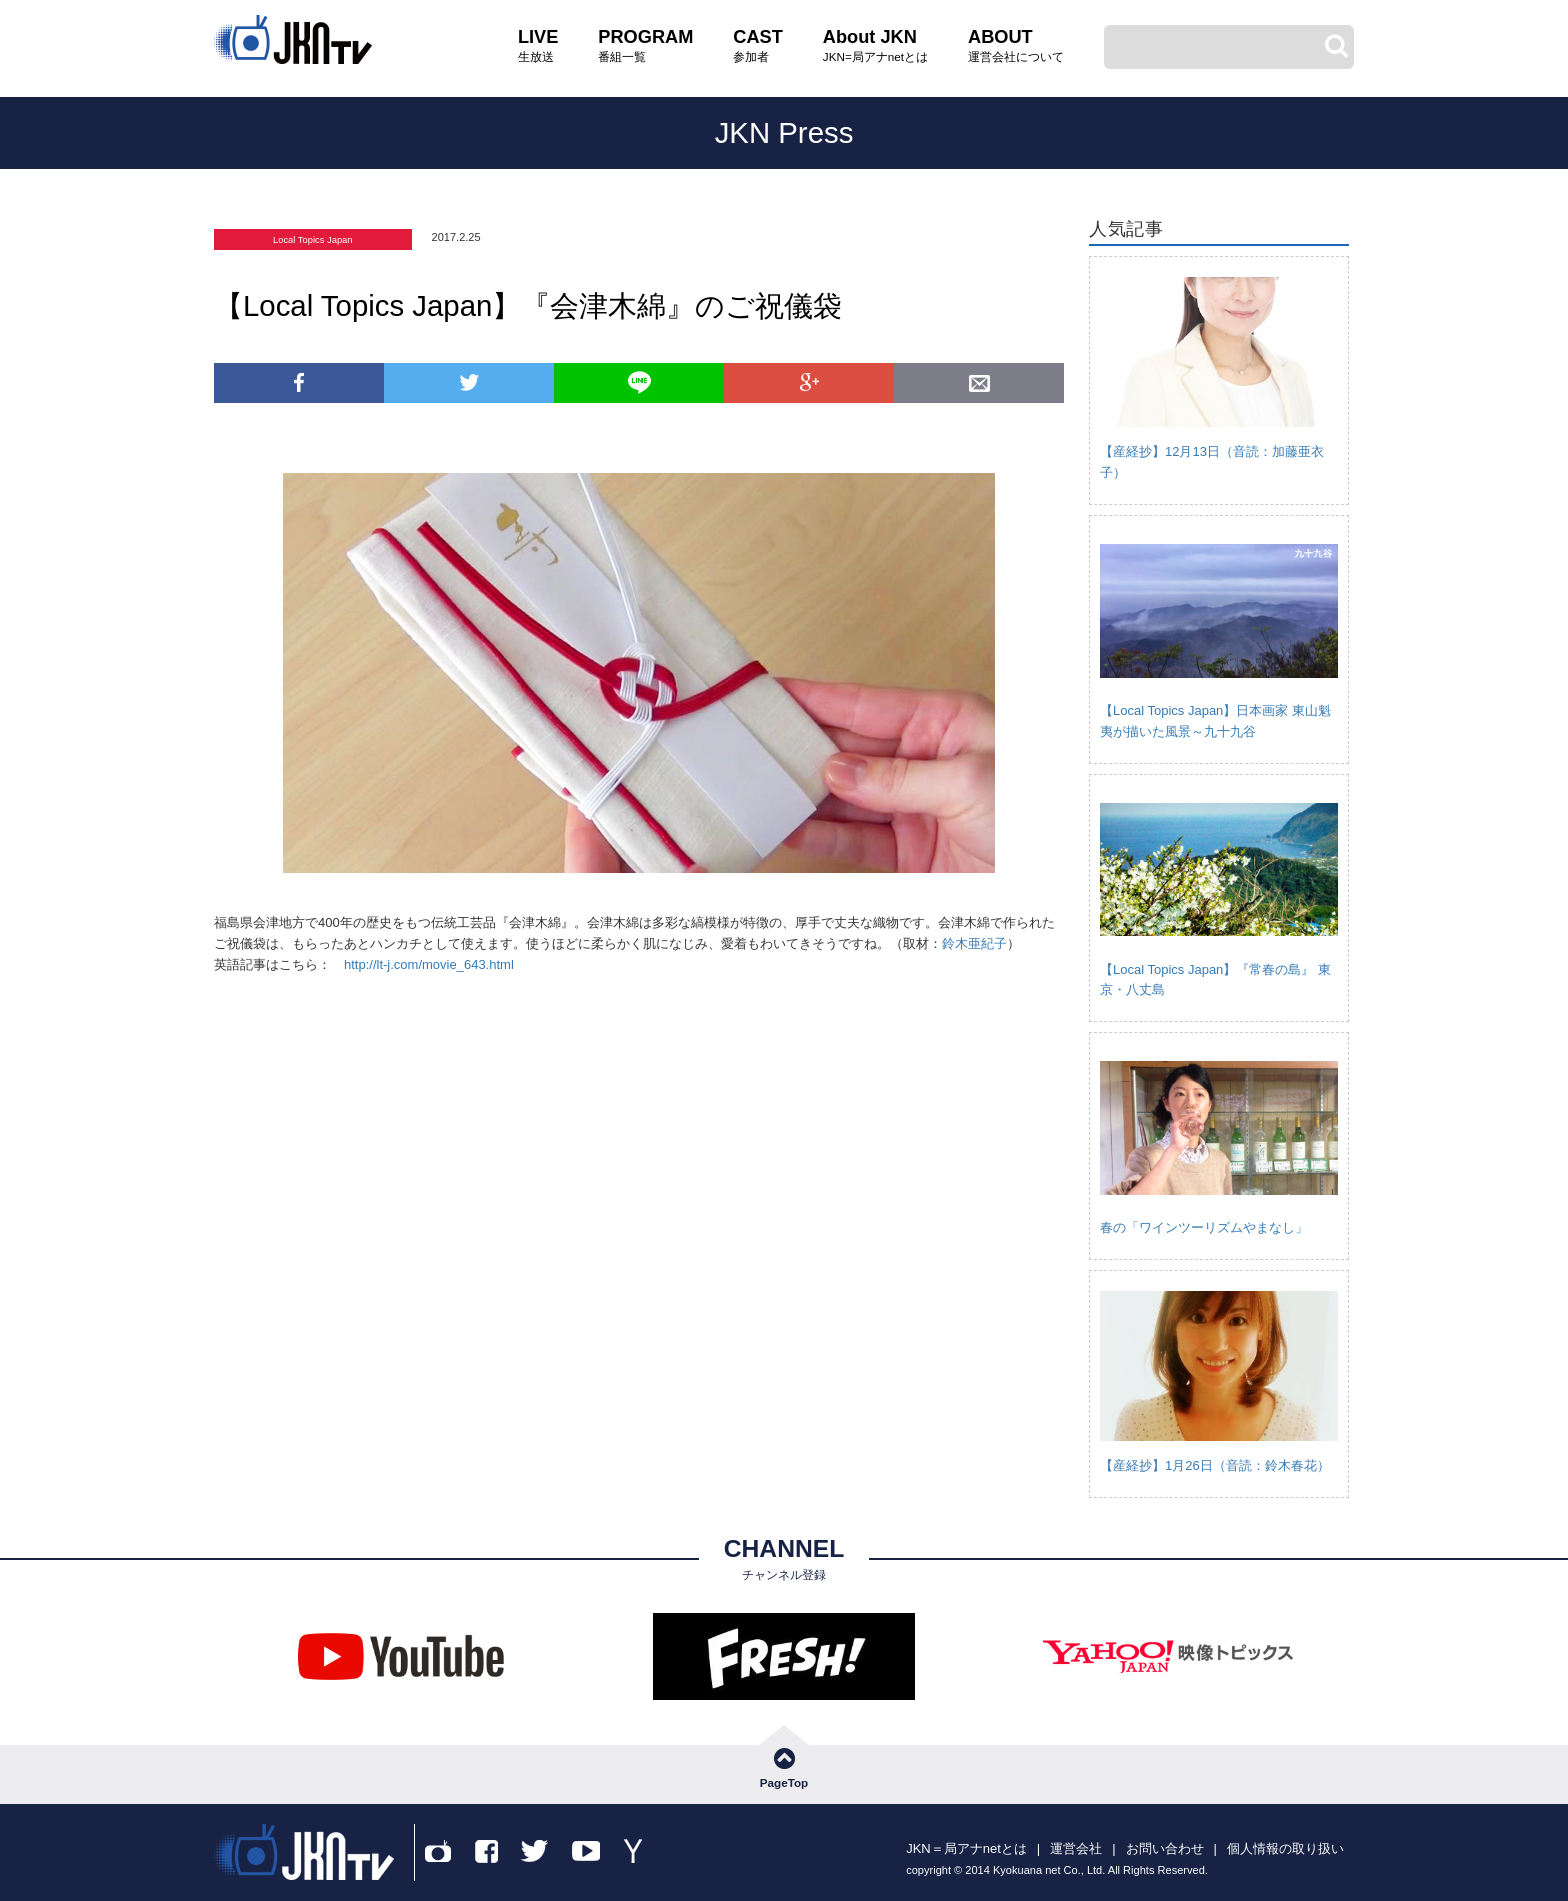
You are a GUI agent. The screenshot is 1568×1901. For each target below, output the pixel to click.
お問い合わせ (1165, 1848)
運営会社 (1076, 1848)
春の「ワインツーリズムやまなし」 (1204, 1227)
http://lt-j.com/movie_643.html (429, 964)
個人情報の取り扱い (1285, 1848)
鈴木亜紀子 (974, 943)
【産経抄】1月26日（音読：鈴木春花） (1215, 1465)
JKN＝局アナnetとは (966, 1848)
